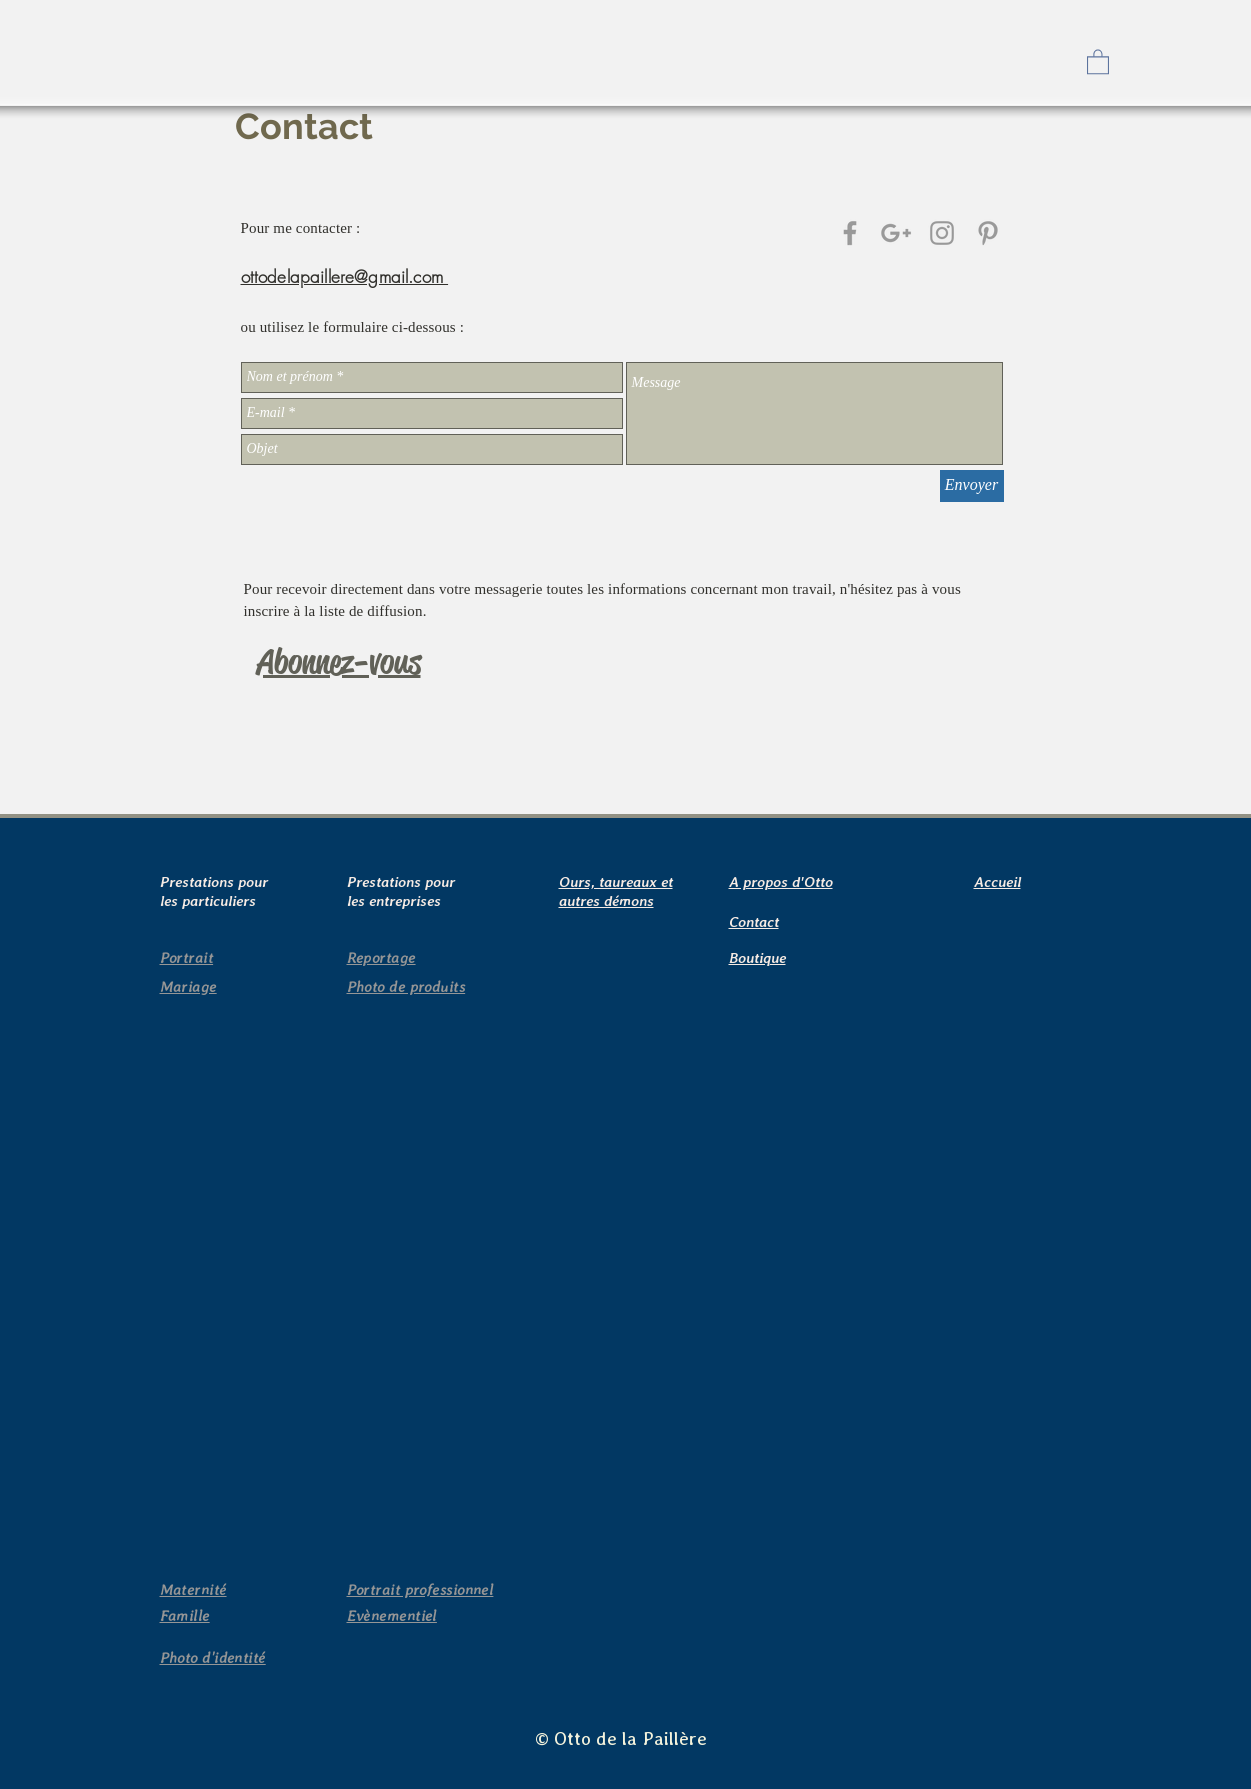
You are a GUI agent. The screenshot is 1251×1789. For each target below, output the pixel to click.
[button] (1098, 61)
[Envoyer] (972, 486)
